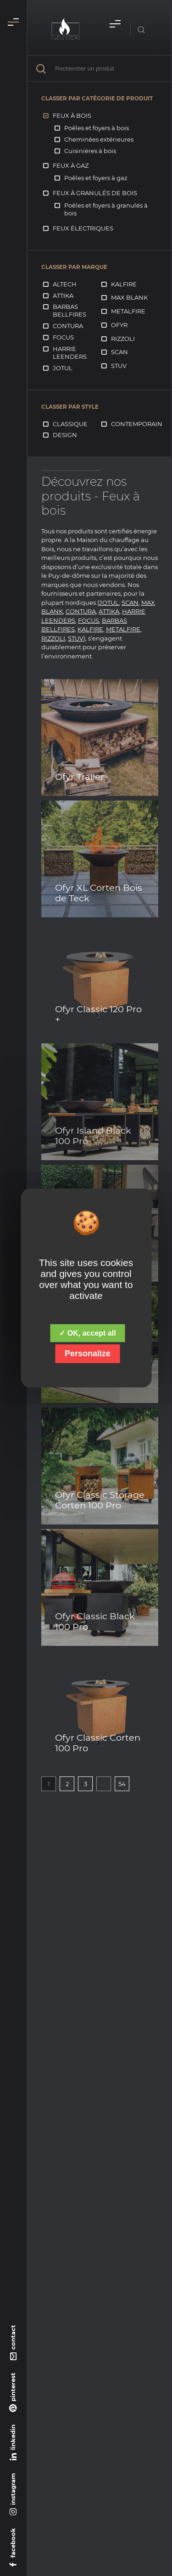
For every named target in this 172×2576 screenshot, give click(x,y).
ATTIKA (109, 611)
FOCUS (88, 620)
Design (65, 434)
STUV (75, 638)
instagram (13, 2489)
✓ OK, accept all (87, 1333)
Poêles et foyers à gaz (96, 177)
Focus (63, 337)
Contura (68, 325)
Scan (119, 352)
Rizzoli (123, 338)
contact (13, 2337)
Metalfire (128, 311)
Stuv (119, 365)
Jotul (62, 368)
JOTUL (109, 602)
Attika (63, 295)
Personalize (88, 1353)
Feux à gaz (71, 165)
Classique (70, 424)
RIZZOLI (53, 638)
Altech (65, 284)
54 (122, 1783)
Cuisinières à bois (90, 150)
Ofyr (119, 325)
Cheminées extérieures (98, 139)
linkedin (13, 2437)
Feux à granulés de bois (95, 193)
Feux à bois (72, 115)
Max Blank (129, 297)
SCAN (130, 602)
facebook (13, 2543)
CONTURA (81, 611)
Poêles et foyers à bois (96, 128)
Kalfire (124, 284)
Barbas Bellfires (69, 310)
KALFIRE (90, 629)
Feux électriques (83, 228)
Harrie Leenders (70, 352)
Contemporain (136, 424)
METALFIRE (123, 629)
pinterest (13, 2387)
